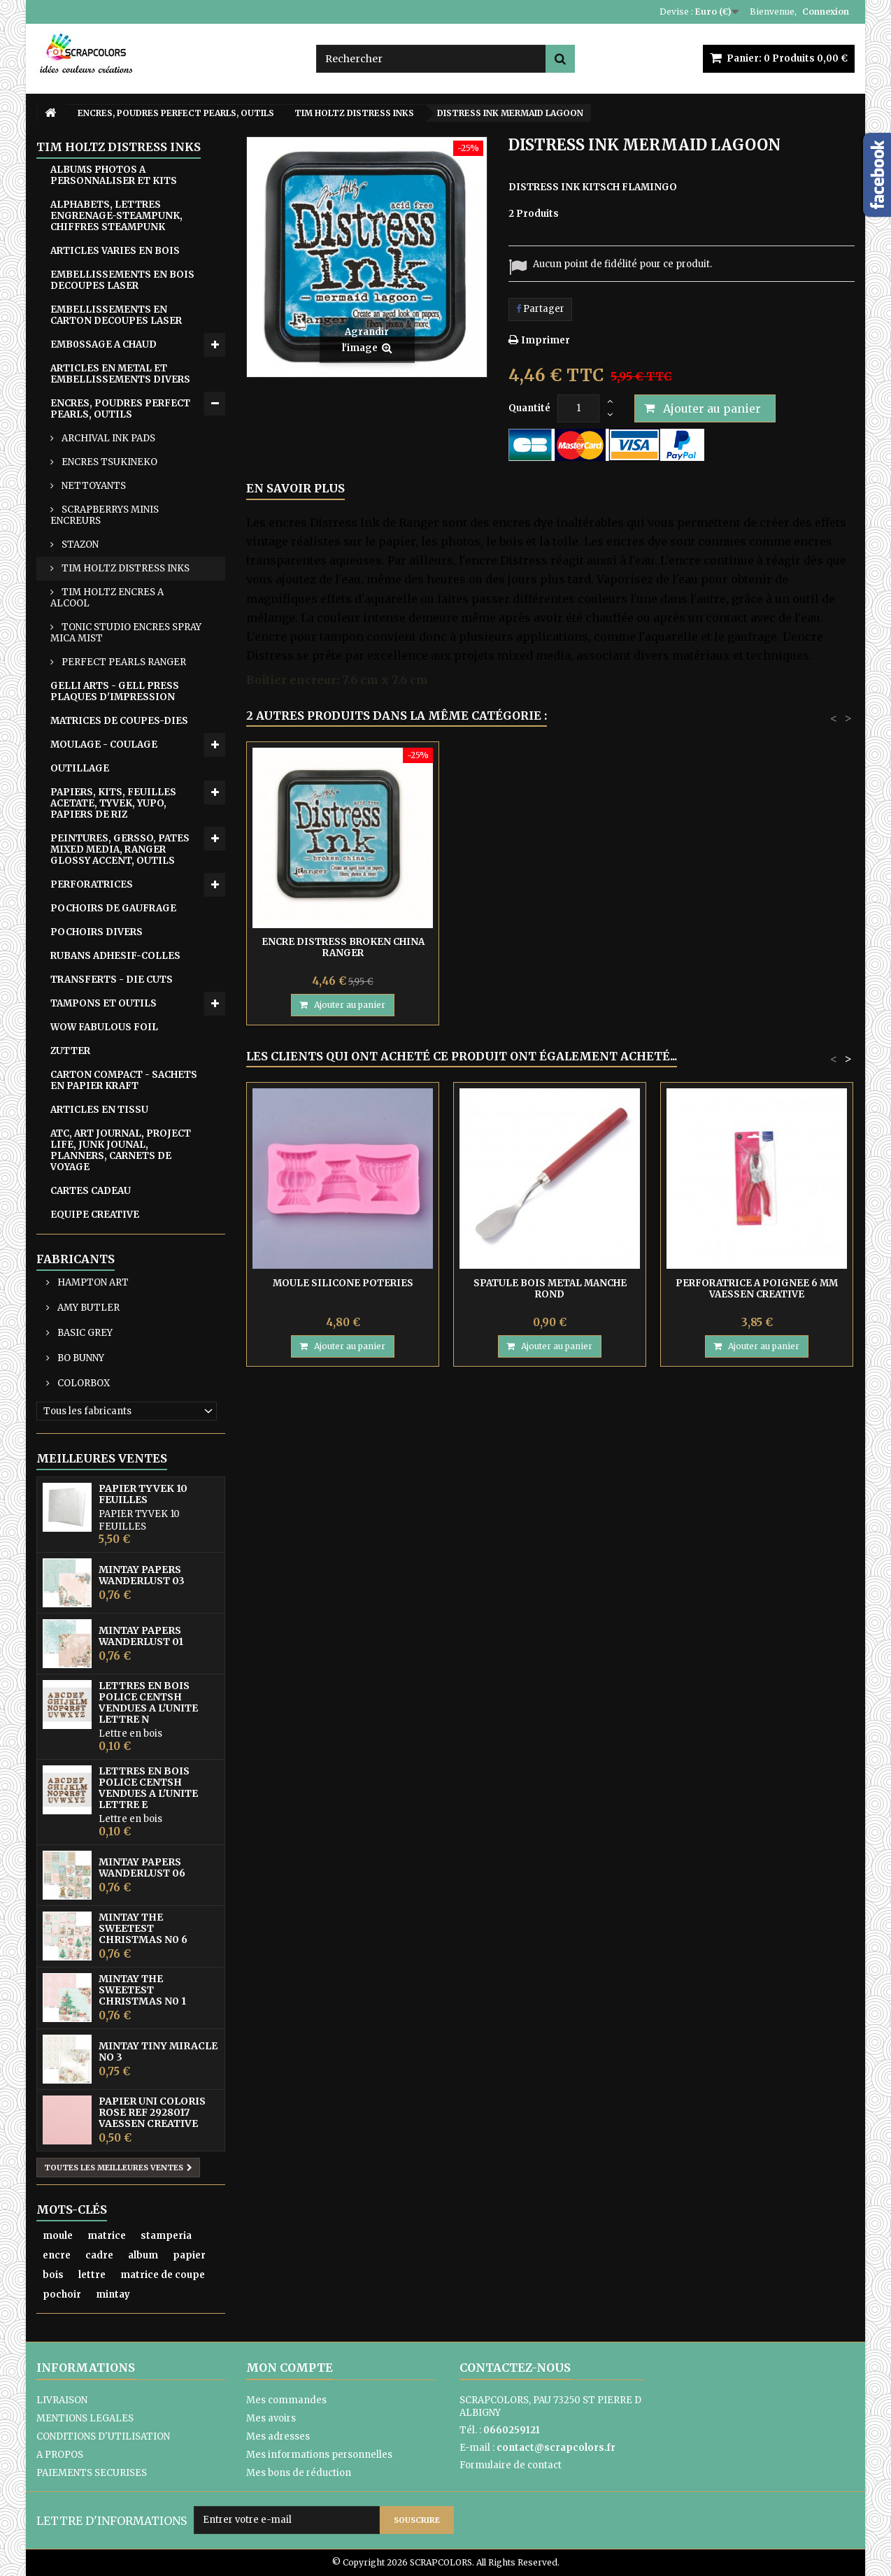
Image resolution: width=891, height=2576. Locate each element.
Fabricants (75, 1259)
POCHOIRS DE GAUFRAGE (113, 908)
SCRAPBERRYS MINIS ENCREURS (104, 515)
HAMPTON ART (92, 1282)
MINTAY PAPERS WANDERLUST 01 (141, 1636)
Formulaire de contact (510, 2465)
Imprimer (545, 340)
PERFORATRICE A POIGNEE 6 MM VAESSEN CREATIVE (757, 1288)
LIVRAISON (61, 2400)
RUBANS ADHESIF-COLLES (115, 956)
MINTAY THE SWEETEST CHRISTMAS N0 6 (143, 1928)
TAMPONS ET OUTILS (103, 1003)
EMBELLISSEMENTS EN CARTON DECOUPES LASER (116, 315)
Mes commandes (286, 2400)
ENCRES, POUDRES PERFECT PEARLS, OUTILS (120, 408)
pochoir (62, 2294)
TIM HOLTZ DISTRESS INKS (124, 568)
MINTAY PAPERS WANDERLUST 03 (142, 1575)
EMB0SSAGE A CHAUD (103, 344)
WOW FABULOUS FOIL (104, 1027)
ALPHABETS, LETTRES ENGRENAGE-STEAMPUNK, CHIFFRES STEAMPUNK (116, 216)
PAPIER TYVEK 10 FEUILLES (143, 1494)
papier (189, 2255)
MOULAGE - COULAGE (103, 744)
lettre (92, 2275)
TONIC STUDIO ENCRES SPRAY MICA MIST (125, 632)
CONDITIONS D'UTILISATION (103, 2436)
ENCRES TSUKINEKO (108, 462)
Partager (540, 309)
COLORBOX (82, 1383)
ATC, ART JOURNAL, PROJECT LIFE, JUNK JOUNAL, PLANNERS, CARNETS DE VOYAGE (120, 1150)
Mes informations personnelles (319, 2455)
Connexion (825, 11)
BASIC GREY (84, 1333)
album (143, 2255)
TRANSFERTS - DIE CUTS (111, 979)
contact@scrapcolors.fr (556, 2448)
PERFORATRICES (91, 884)
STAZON (79, 544)
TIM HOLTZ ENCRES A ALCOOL (107, 597)
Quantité (529, 408)
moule (58, 2236)
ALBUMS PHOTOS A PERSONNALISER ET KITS (113, 175)
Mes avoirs (271, 2418)
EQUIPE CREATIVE (94, 1215)
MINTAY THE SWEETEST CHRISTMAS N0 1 (142, 1989)
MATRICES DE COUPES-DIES (119, 721)
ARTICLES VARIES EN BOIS (115, 251)
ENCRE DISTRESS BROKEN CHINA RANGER (550, 947)
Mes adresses (278, 2436)
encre (57, 2255)
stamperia (166, 2236)
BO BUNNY (79, 1358)
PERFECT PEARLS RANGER (122, 662)
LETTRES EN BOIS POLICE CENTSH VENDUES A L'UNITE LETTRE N (148, 1702)
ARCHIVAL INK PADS (107, 438)
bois (53, 2275)
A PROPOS (59, 2455)
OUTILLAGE (79, 768)
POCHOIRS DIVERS (96, 932)
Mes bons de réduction (298, 2473)
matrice (106, 2236)
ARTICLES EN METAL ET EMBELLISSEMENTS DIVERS (120, 373)
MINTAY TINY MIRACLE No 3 (158, 2051)
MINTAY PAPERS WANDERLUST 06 (142, 1867)
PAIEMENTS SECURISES (91, 2473)
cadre (99, 2255)
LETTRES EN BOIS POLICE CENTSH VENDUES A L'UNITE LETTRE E (148, 1788)
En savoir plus (295, 488)
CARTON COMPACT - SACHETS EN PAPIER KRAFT (123, 1080)
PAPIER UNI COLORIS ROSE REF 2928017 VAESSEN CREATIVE (152, 2112)
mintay (113, 2294)
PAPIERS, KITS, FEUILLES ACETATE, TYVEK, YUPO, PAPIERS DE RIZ (113, 803)
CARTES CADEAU (90, 1191)
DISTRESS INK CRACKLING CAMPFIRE (343, 947)
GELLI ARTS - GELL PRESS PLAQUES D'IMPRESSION (114, 691)
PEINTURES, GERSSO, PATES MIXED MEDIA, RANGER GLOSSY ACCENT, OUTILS (120, 849)
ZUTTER (70, 1051)
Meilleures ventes (101, 1458)
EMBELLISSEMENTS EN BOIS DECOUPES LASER (122, 280)
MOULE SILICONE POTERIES (343, 1283)
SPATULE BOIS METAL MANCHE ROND (550, 1288)
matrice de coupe (162, 2275)
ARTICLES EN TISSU (99, 1110)
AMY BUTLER (87, 1308)
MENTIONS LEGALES (85, 2418)
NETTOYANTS (92, 486)
